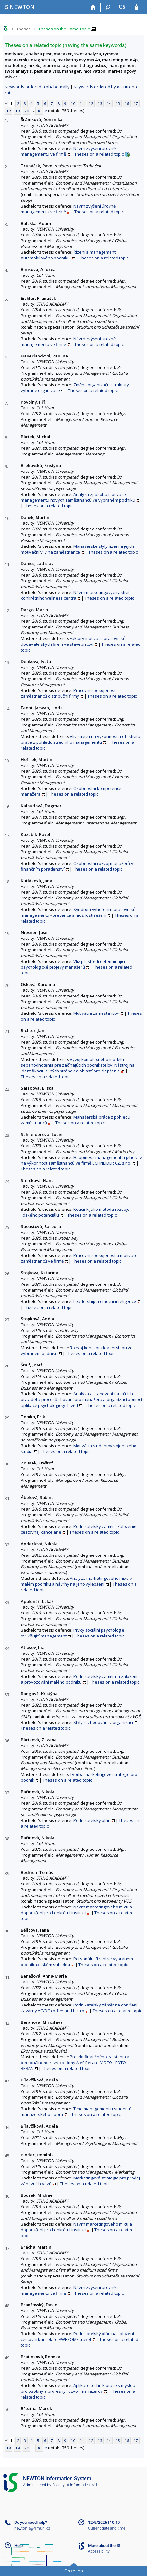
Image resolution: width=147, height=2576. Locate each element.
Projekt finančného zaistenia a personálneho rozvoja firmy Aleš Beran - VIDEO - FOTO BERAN (75, 2062)
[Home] (93, 7)
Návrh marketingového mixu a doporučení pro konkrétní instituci (76, 1910)
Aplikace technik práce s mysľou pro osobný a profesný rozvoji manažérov (78, 2388)
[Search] (108, 7)
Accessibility (99, 2551)
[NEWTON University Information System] (19, 7)
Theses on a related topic (99, 154)
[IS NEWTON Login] (136, 7)
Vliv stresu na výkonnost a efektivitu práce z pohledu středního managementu (80, 739)
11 (82, 103)
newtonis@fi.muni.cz (32, 2528)
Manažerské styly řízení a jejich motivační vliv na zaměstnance (77, 549)
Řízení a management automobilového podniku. (68, 255)
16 (127, 103)
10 (73, 103)
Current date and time (106, 2528)
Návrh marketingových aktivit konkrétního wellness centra (75, 595)
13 (100, 103)
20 (26, 110)
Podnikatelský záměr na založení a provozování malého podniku (79, 1679)
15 (118, 103)
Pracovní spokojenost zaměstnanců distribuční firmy (68, 693)
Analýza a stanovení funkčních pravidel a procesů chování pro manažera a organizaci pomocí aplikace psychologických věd (81, 1399)
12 (91, 103)
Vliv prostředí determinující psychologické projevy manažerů (73, 964)
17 (136, 103)
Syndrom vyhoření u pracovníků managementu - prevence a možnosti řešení (78, 912)
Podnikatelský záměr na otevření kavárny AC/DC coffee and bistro (79, 2008)
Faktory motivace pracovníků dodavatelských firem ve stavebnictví (73, 641)
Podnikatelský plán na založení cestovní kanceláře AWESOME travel (77, 2336)
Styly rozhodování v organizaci (103, 1722)
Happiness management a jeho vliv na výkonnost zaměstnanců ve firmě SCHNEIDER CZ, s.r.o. (81, 1160)
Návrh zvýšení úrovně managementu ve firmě (68, 151)
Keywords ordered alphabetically (37, 87)
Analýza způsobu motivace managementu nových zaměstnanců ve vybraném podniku (78, 497)
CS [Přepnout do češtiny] (122, 6)
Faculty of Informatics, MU (74, 2485)
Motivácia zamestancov (96, 1013)
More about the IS (104, 2545)
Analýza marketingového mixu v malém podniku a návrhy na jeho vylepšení (76, 1581)
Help (18, 2545)
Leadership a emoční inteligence (104, 1301)
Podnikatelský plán (91, 1820)
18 (8, 110)
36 (39, 110)
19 (17, 110)
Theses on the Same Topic (64, 29)
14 (109, 103)
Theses (23, 29)
